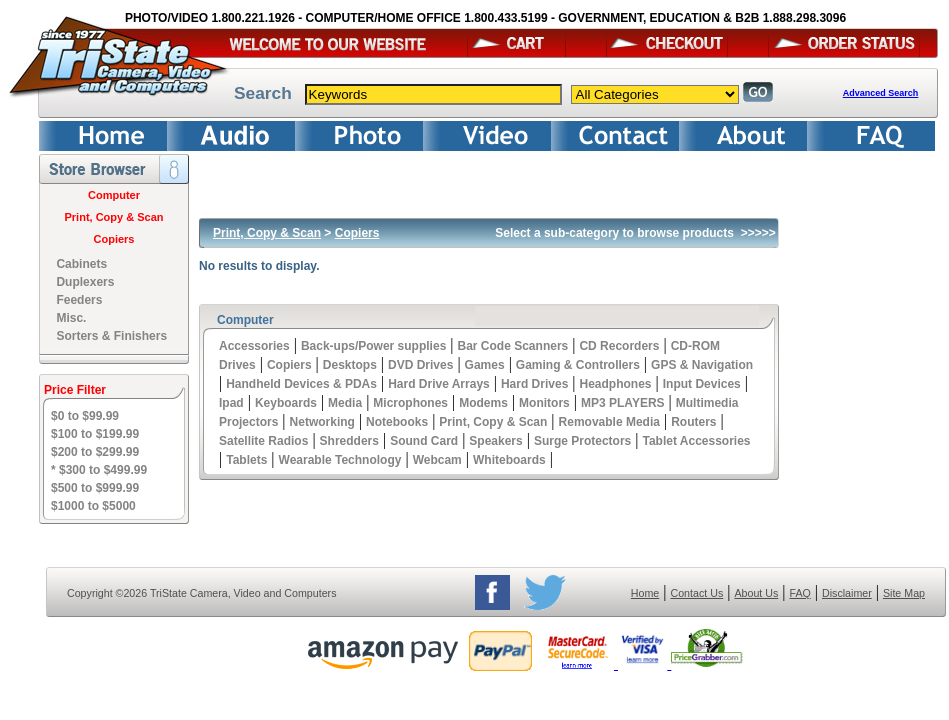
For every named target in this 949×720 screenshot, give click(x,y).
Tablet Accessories (696, 441)
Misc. (71, 318)
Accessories (254, 346)
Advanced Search (881, 93)
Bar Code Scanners (513, 346)
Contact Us (697, 593)
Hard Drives (534, 384)
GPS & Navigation (702, 365)
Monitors (544, 403)
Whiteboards (509, 460)
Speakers (495, 441)
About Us (756, 593)
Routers (693, 422)
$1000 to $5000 (93, 506)
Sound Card (424, 441)
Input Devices (702, 384)
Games (485, 365)
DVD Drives (420, 365)
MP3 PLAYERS (623, 403)
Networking (322, 422)
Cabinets (81, 264)
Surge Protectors (582, 441)
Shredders (349, 441)
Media (345, 403)
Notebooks (397, 422)
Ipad (231, 403)
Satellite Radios (263, 441)
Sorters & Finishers (111, 336)
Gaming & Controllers (578, 365)
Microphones (410, 403)
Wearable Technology (340, 460)
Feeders (79, 300)
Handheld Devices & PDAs (301, 384)
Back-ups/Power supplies (373, 346)
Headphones (616, 384)
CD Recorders (619, 346)
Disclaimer (847, 593)
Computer (114, 195)
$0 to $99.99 (85, 416)
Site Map (904, 593)
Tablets (246, 460)
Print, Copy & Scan (113, 217)
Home (645, 593)
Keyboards (286, 403)
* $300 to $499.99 (99, 470)
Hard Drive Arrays (439, 384)
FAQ (799, 593)
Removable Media (609, 422)
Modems (483, 403)
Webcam (437, 460)
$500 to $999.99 (95, 488)
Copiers (114, 239)
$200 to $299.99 (95, 452)
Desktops (350, 365)
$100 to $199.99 (95, 434)
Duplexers (85, 282)
